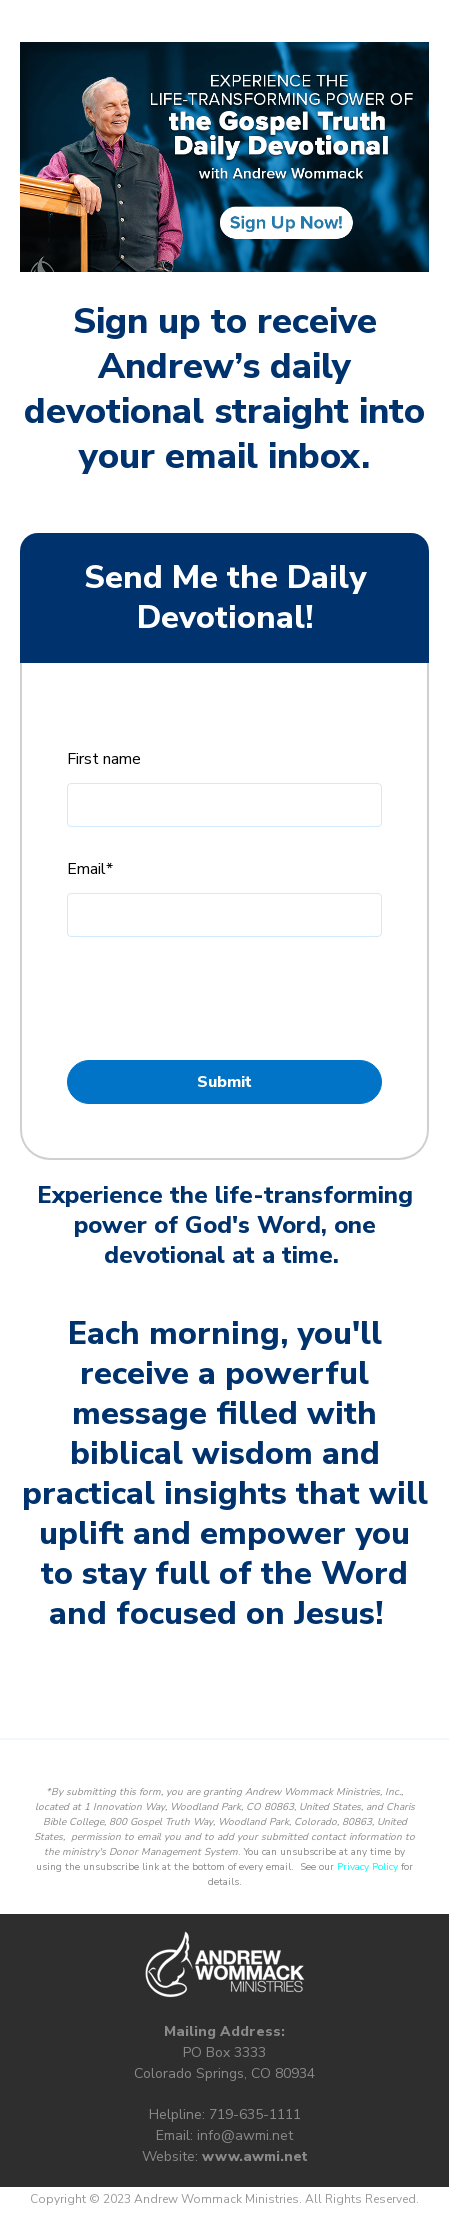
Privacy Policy (165, 1028)
